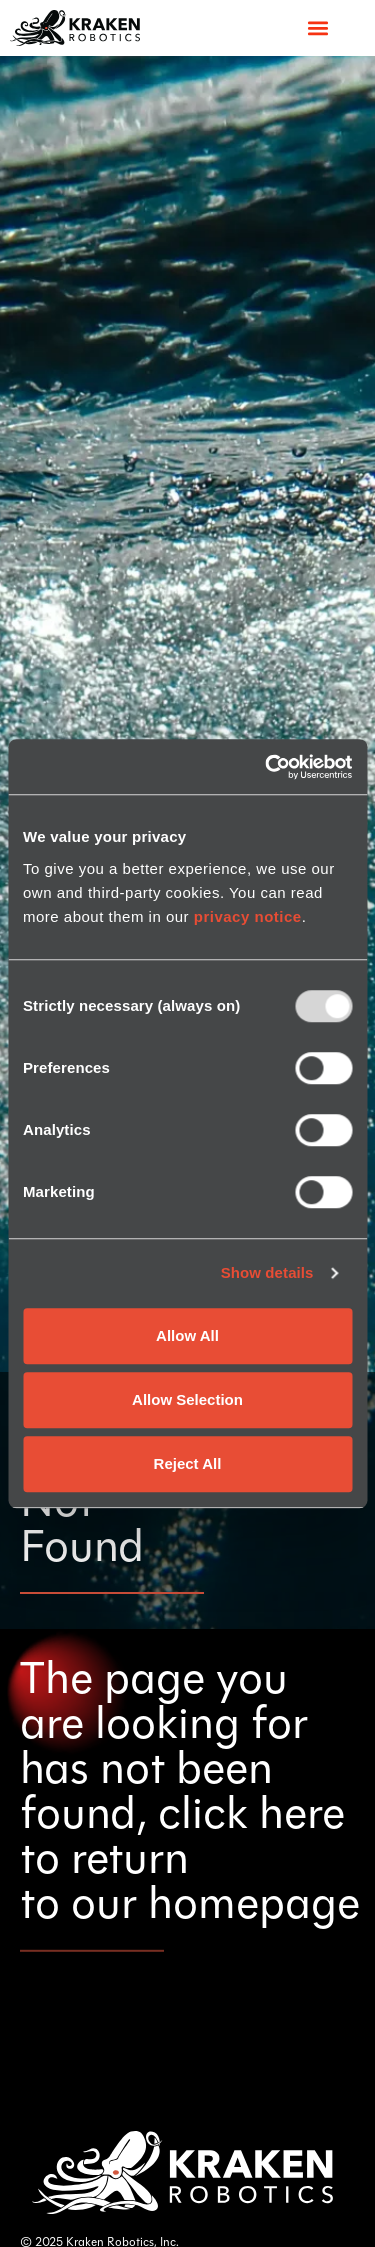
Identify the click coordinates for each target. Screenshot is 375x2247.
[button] (317, 27)
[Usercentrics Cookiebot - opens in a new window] (267, 767)
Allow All (187, 1335)
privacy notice (248, 916)
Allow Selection (187, 1399)
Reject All (188, 1463)
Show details (267, 1272)
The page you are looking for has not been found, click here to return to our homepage (190, 1794)
